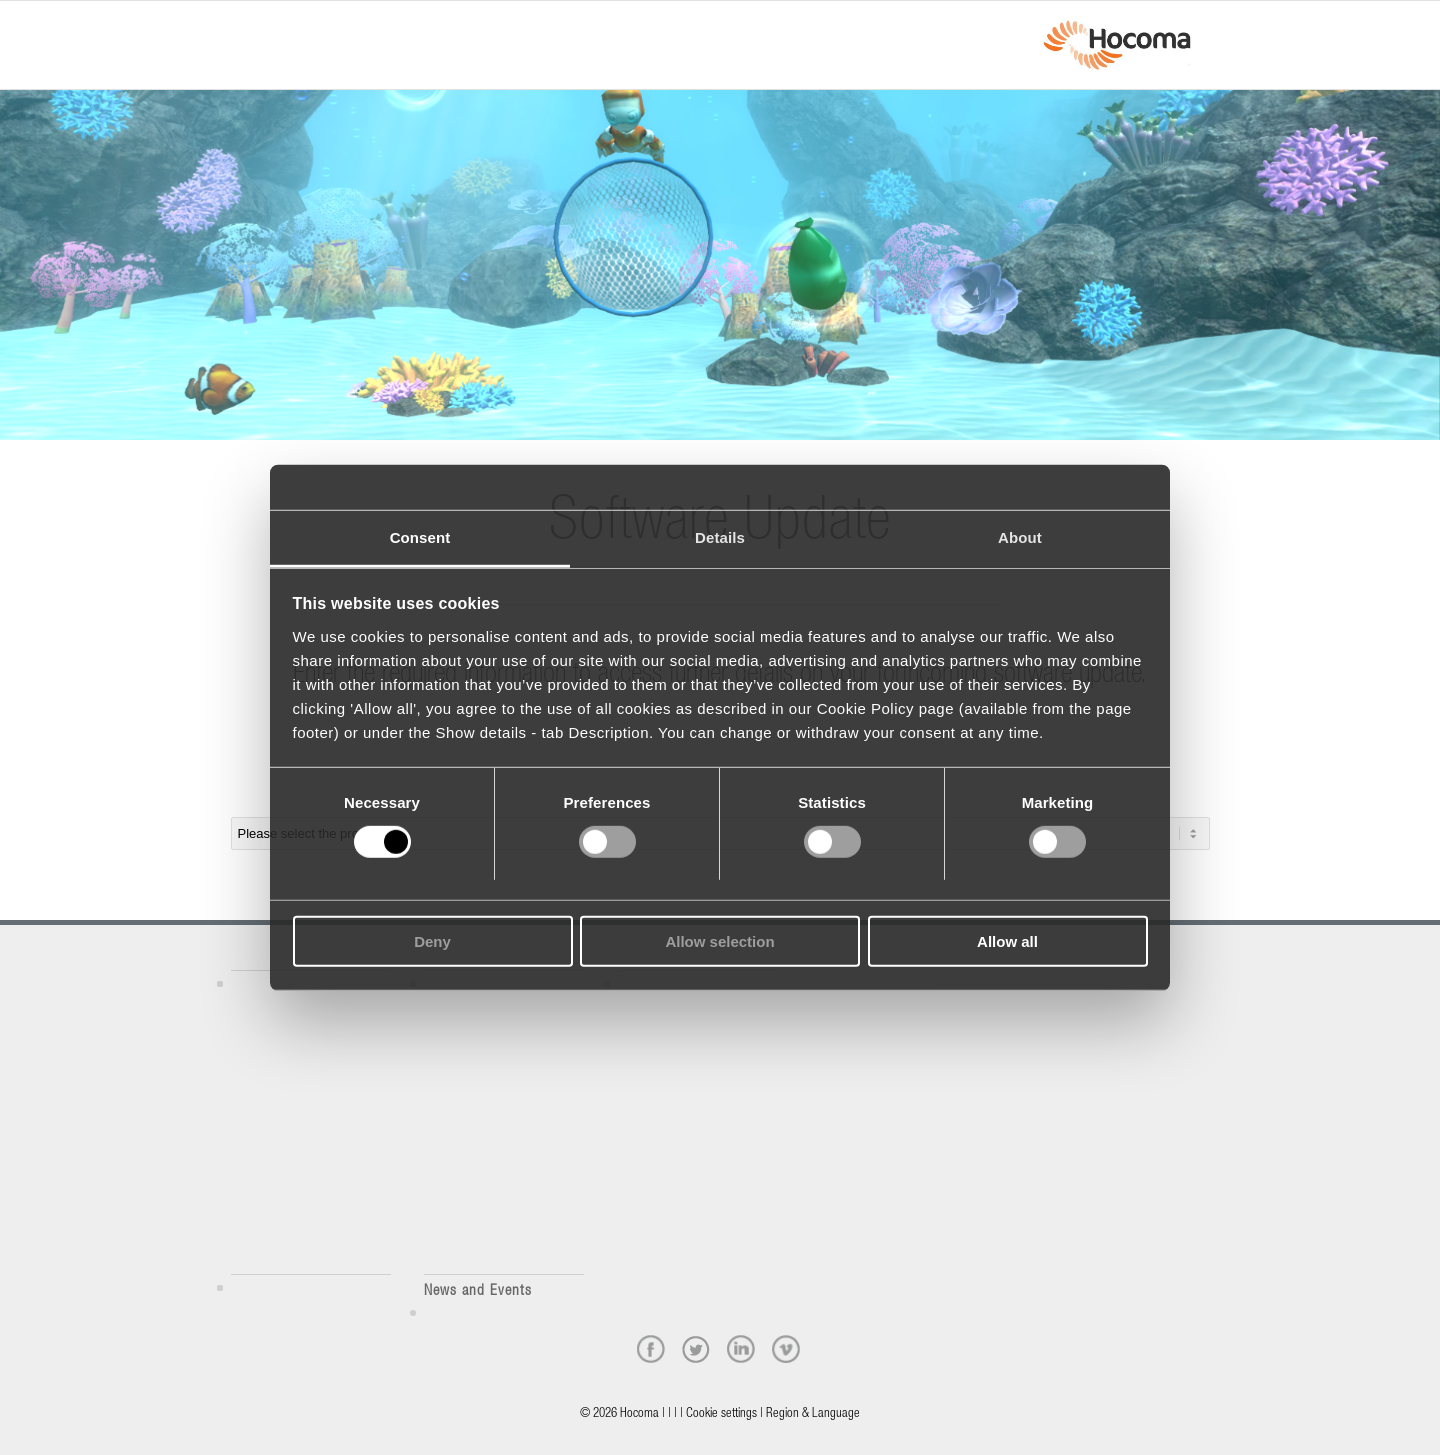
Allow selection (719, 941)
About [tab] (1020, 536)
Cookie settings (721, 1414)
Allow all (1007, 941)
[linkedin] (741, 1349)
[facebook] (651, 1349)
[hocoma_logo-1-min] (1116, 45)
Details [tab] (720, 536)
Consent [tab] (420, 536)
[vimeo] (786, 1349)
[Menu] (237, 27)
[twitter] (696, 1349)
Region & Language (813, 1414)
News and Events (478, 1291)
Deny (432, 941)
